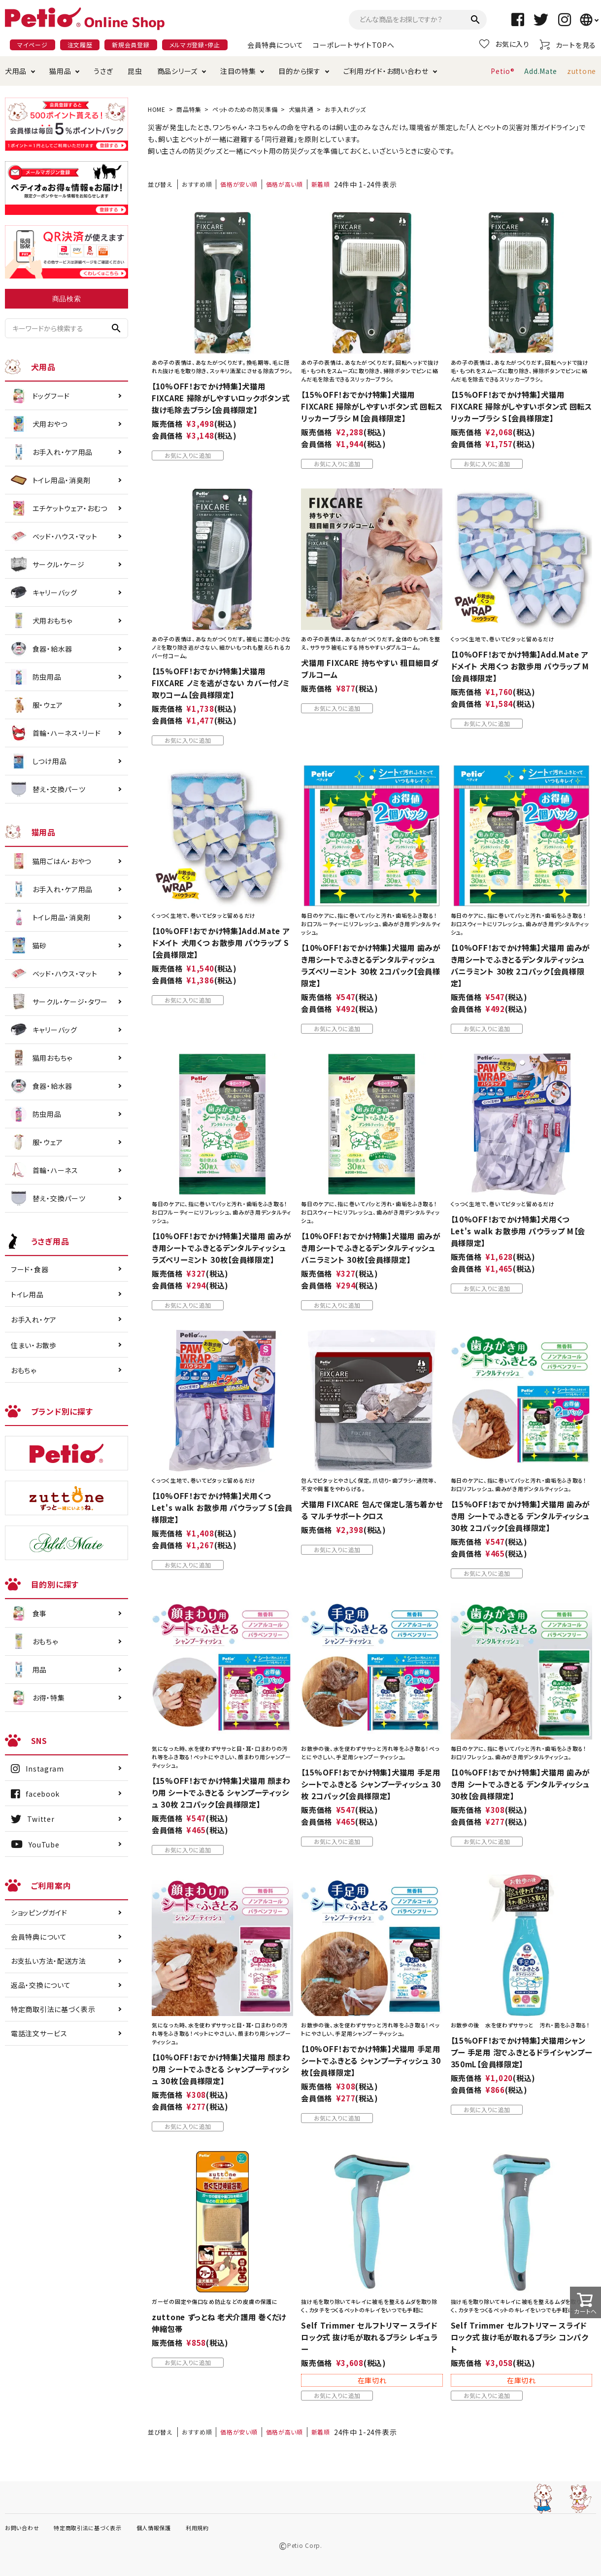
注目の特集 (238, 71)
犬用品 (16, 71)
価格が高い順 (284, 184)
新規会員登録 (130, 44)
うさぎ (103, 71)
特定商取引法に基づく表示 (53, 2009)
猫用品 (60, 71)
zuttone (581, 71)
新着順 (320, 184)
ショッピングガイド (39, 1912)
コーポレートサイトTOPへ (353, 44)
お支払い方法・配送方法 (48, 1961)
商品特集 (188, 109)
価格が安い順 (238, 184)
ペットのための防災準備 (245, 109)
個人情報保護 (153, 2528)
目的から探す (299, 71)
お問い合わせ (22, 2528)
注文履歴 (80, 44)
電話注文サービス (39, 2033)
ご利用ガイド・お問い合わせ (386, 71)
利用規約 (197, 2528)
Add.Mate (540, 71)
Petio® (502, 71)
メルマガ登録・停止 (194, 44)
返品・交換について (40, 1985)
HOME (157, 109)
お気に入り (504, 43)
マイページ (32, 44)
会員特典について (275, 44)
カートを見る (567, 44)
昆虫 (135, 71)
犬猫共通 (301, 109)
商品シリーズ (177, 71)
